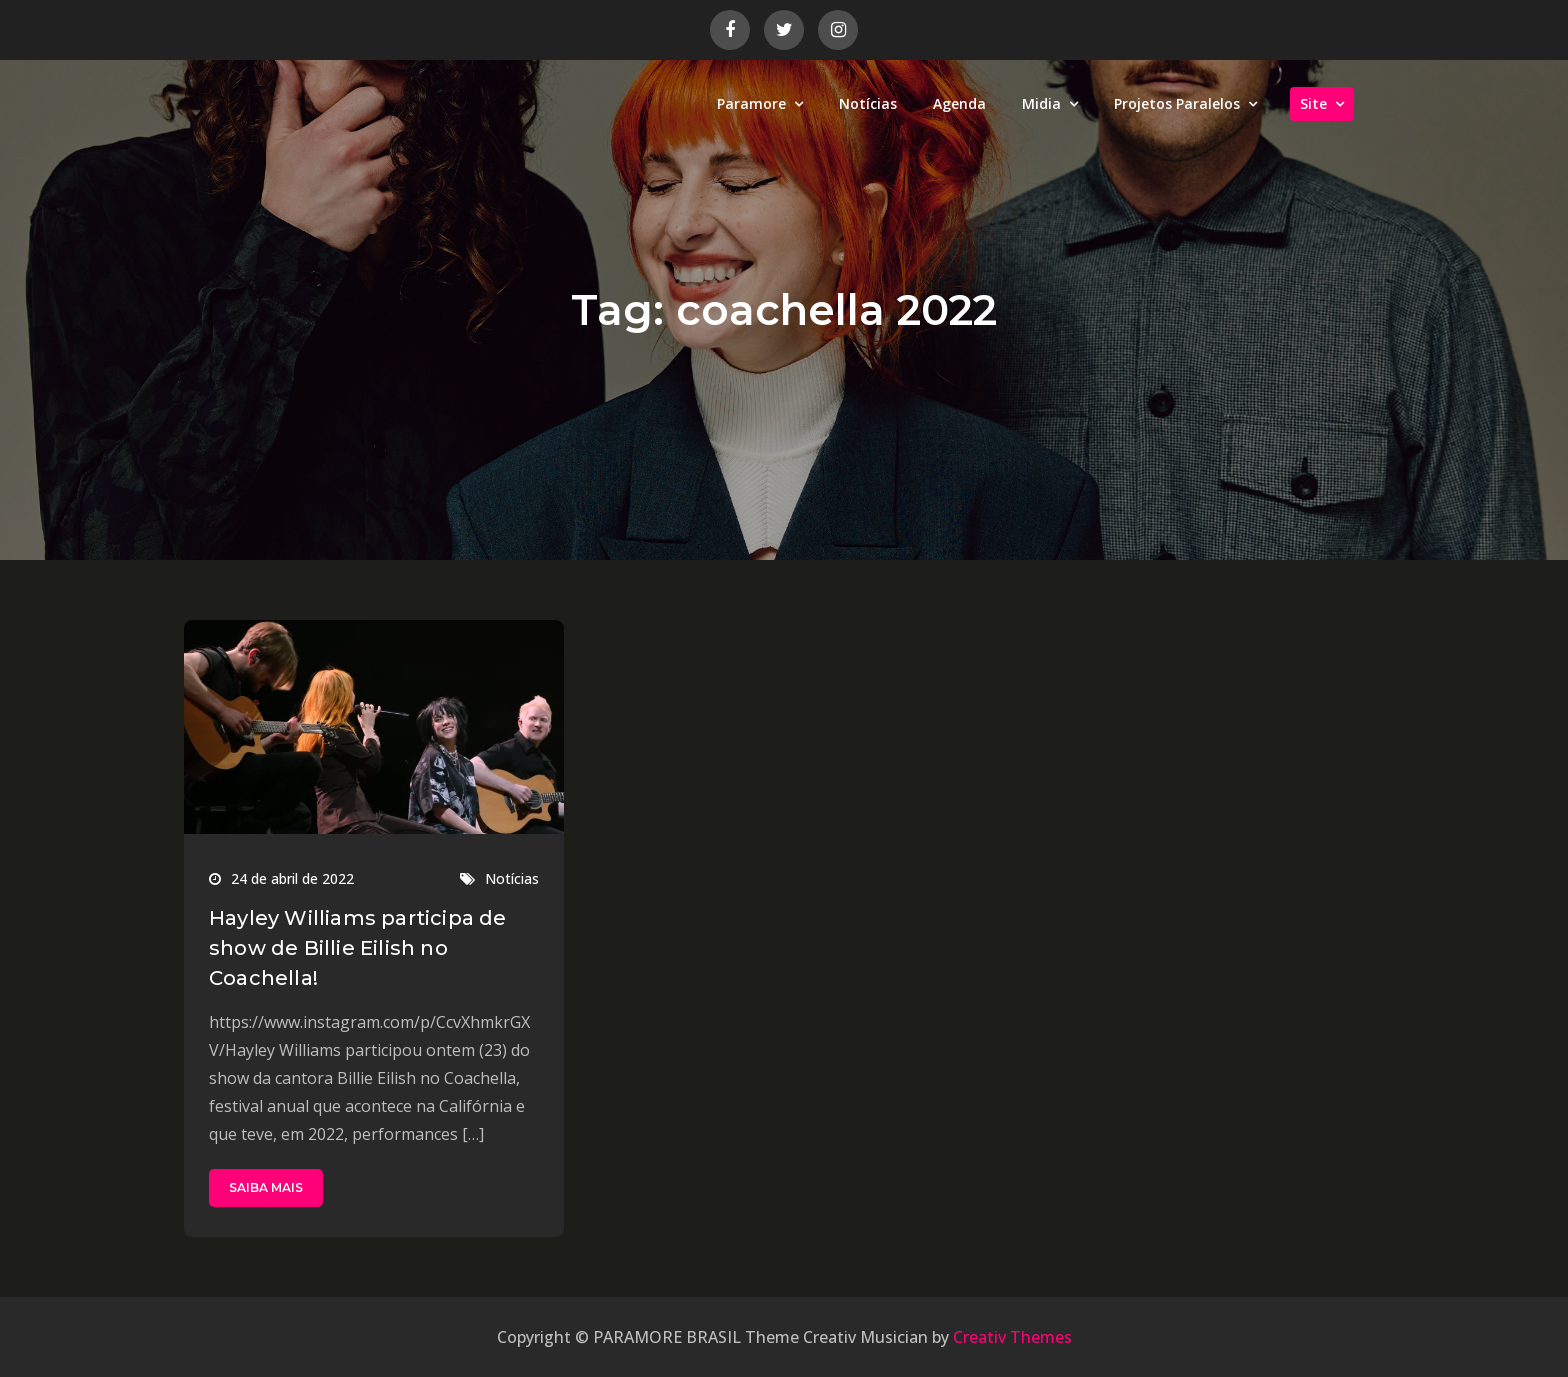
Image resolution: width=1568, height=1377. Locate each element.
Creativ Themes (1012, 1337)
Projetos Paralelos (1177, 103)
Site (1313, 103)
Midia (1041, 103)
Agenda (959, 103)
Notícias (868, 103)
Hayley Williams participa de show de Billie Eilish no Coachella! (358, 948)
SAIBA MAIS (266, 1187)
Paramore (751, 103)
